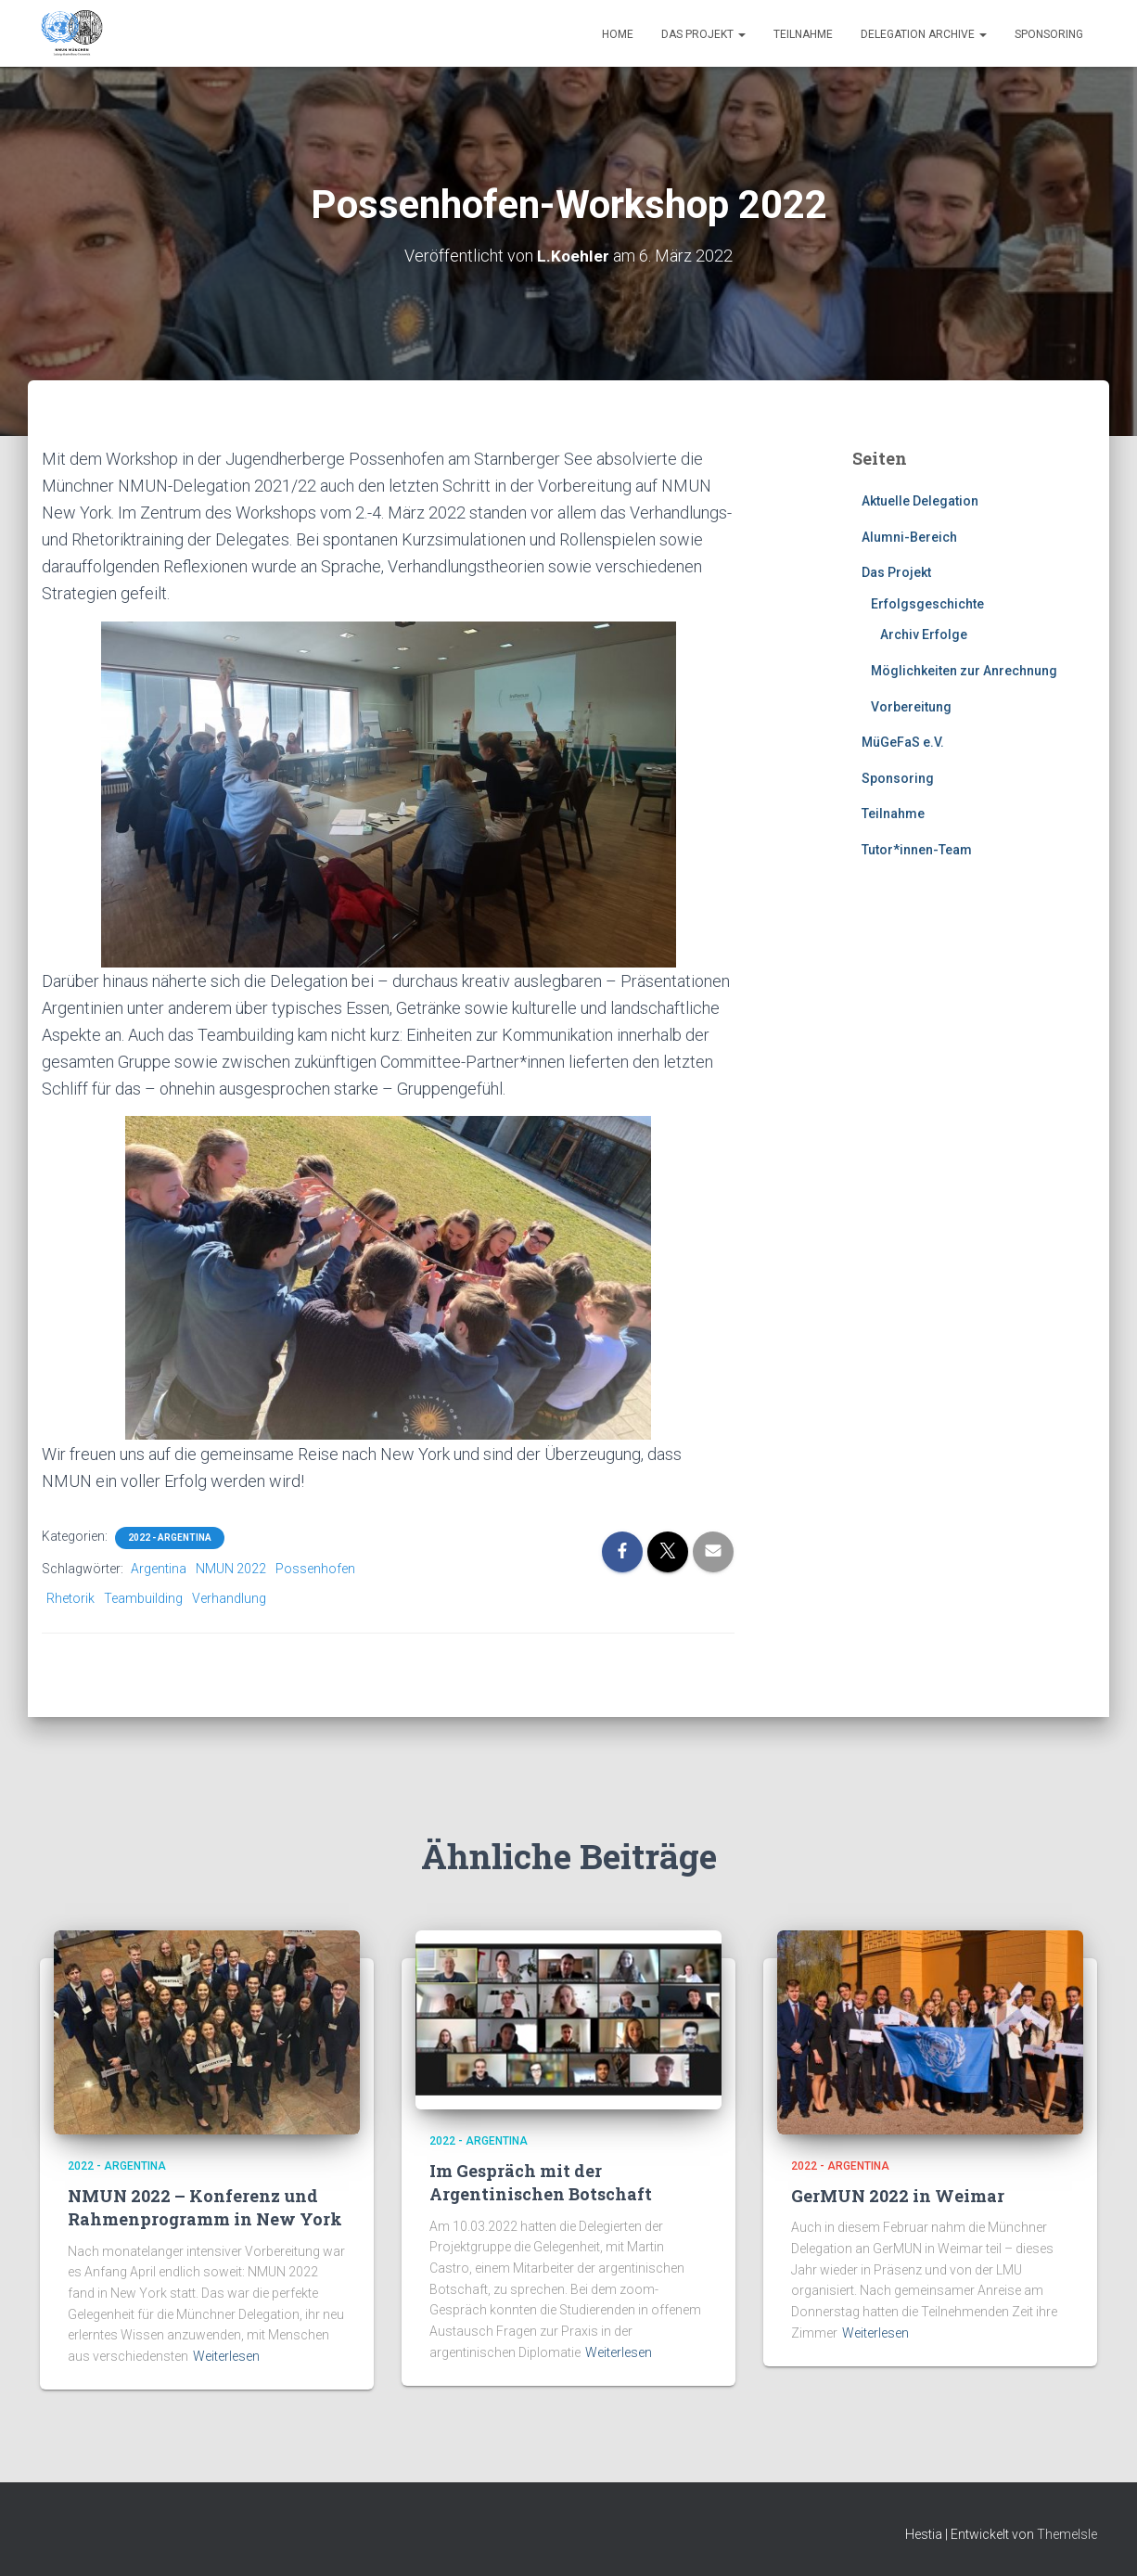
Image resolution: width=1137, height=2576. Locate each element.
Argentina (158, 1568)
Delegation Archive (924, 34)
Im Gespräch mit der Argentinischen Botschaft (540, 2182)
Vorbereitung (911, 706)
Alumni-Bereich (909, 537)
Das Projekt (703, 34)
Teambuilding (143, 1598)
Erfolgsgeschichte (927, 603)
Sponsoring (1049, 34)
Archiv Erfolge (923, 634)
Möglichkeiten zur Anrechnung (964, 670)
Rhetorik (70, 1598)
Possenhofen (315, 1568)
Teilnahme (803, 34)
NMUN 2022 (231, 1568)
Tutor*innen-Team (917, 849)
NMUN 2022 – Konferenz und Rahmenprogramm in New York (205, 2207)
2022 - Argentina (169, 1537)
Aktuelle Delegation (920, 500)
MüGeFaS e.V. (903, 742)
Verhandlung (229, 1598)
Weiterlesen (226, 2356)
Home (617, 34)
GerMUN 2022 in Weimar (897, 2196)
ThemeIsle (1067, 2534)
